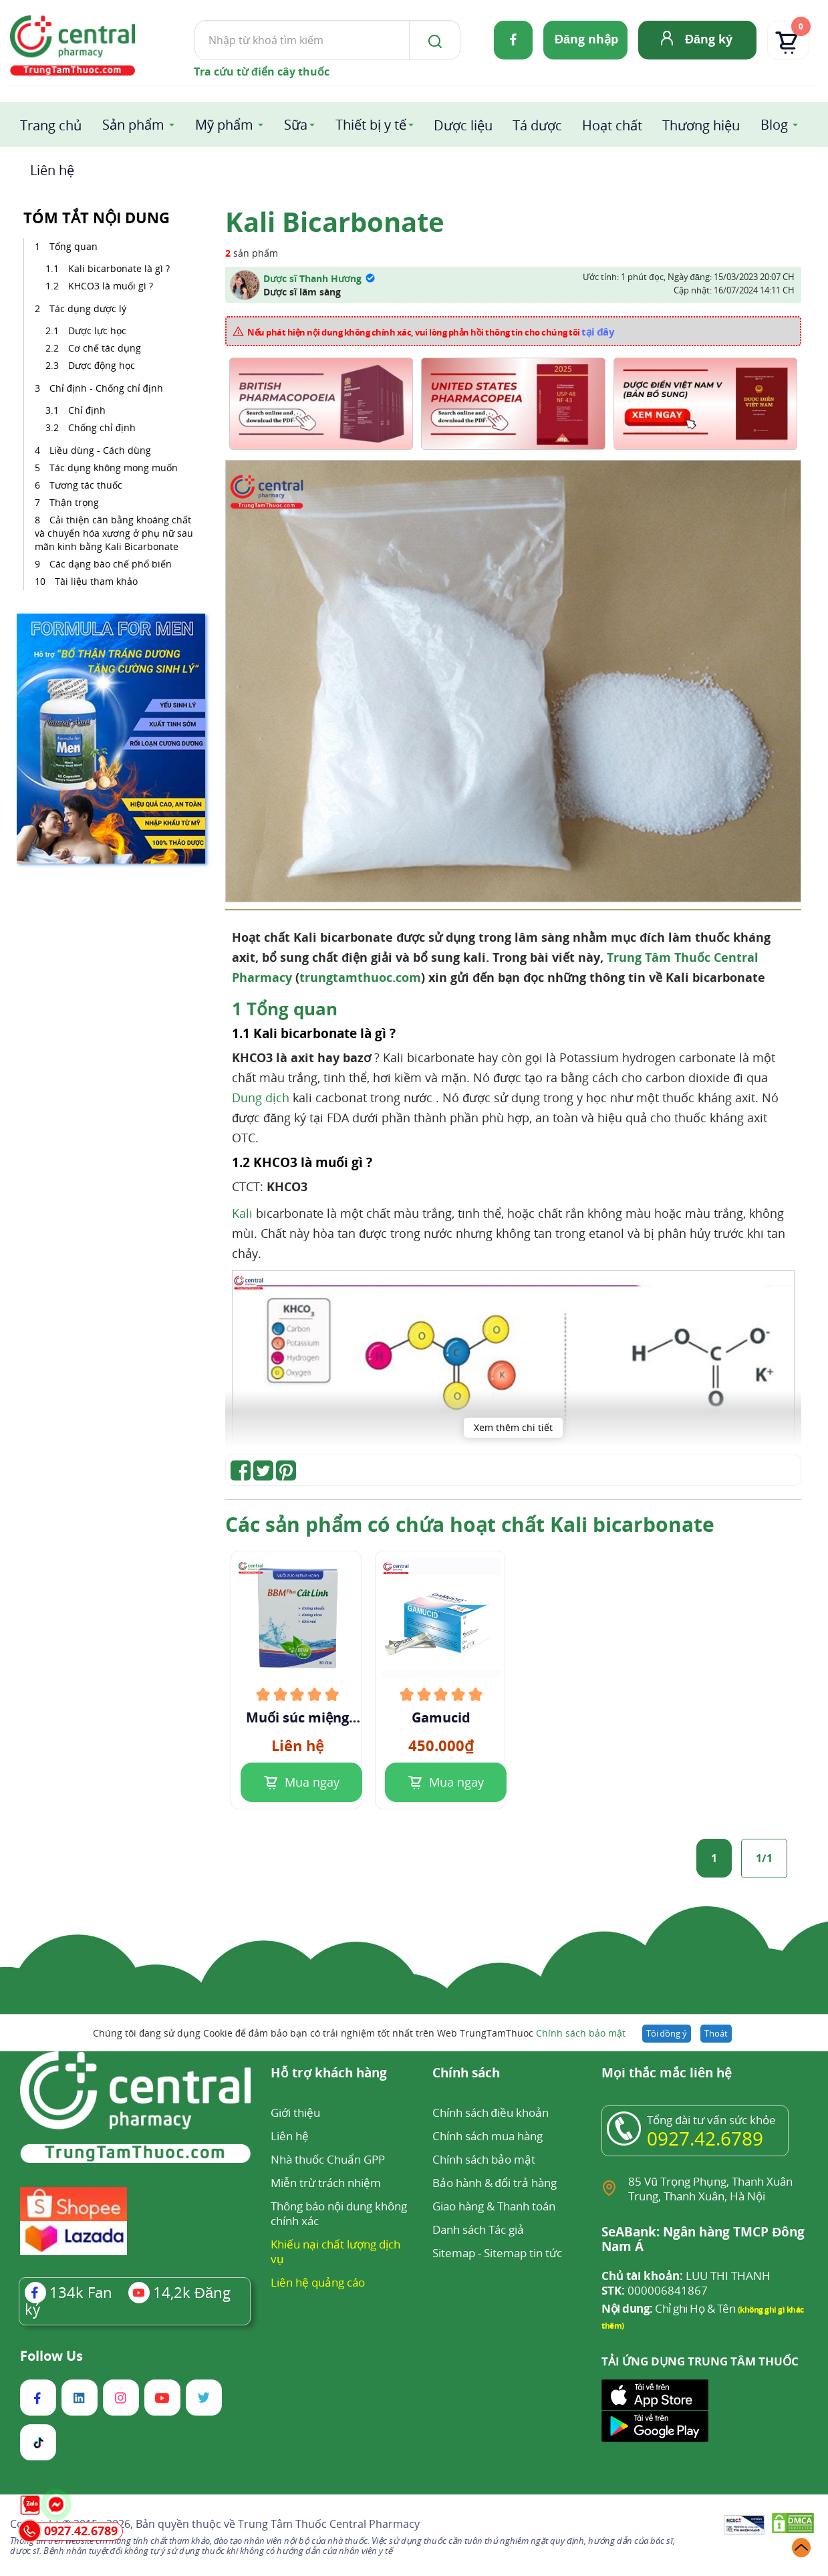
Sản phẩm (133, 125)
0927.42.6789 (705, 2138)
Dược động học (101, 365)
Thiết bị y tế (370, 125)
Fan (68, 2292)
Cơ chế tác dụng (106, 348)
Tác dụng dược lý (87, 308)
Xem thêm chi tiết (513, 1427)
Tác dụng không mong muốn (113, 467)
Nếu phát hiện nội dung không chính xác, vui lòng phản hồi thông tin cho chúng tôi (430, 331)
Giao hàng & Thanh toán (493, 2206)
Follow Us (51, 2356)
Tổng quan (73, 246)
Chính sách (466, 2073)
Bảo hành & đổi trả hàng (494, 2182)
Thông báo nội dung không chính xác (339, 2213)
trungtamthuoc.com (360, 977)
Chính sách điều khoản (490, 2112)
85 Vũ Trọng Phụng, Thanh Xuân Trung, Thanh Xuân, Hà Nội (710, 2189)
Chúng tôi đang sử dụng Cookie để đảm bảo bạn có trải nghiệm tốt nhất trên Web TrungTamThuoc (359, 2033)
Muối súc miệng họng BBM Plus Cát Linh (297, 1717)
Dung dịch (260, 1097)
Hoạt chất (612, 125)
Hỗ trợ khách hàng (329, 2073)
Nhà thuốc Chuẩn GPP (328, 2159)
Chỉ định (87, 410)
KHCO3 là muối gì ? (110, 285)
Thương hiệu (701, 125)
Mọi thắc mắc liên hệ (666, 2073)
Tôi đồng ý (666, 2033)
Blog (774, 125)
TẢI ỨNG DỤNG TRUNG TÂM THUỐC (700, 2361)
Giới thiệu (295, 2112)
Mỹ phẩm (224, 125)
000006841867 (654, 2290)
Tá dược (537, 125)
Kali (242, 1213)
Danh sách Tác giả (478, 2229)
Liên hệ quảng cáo (318, 2282)
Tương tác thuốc (85, 485)
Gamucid (441, 1717)
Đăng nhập (586, 39)
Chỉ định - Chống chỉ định (106, 388)
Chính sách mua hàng (487, 2136)
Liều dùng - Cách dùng (100, 450)
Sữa (295, 125)
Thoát (716, 2033)
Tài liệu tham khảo (96, 581)
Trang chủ (51, 125)
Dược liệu (463, 125)
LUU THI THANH (686, 2276)
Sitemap (453, 2253)
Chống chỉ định (102, 427)
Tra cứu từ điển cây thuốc (261, 71)
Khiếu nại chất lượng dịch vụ (335, 2251)
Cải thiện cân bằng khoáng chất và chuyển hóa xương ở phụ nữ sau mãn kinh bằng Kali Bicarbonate (114, 533)
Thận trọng (74, 502)
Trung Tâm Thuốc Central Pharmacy (329, 2524)
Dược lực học (97, 330)
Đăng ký (708, 39)
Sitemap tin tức (523, 2253)
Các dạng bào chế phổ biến (110, 563)
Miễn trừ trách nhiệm (326, 2182)
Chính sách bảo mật (581, 2033)
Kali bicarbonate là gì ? (119, 268)
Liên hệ (52, 170)
